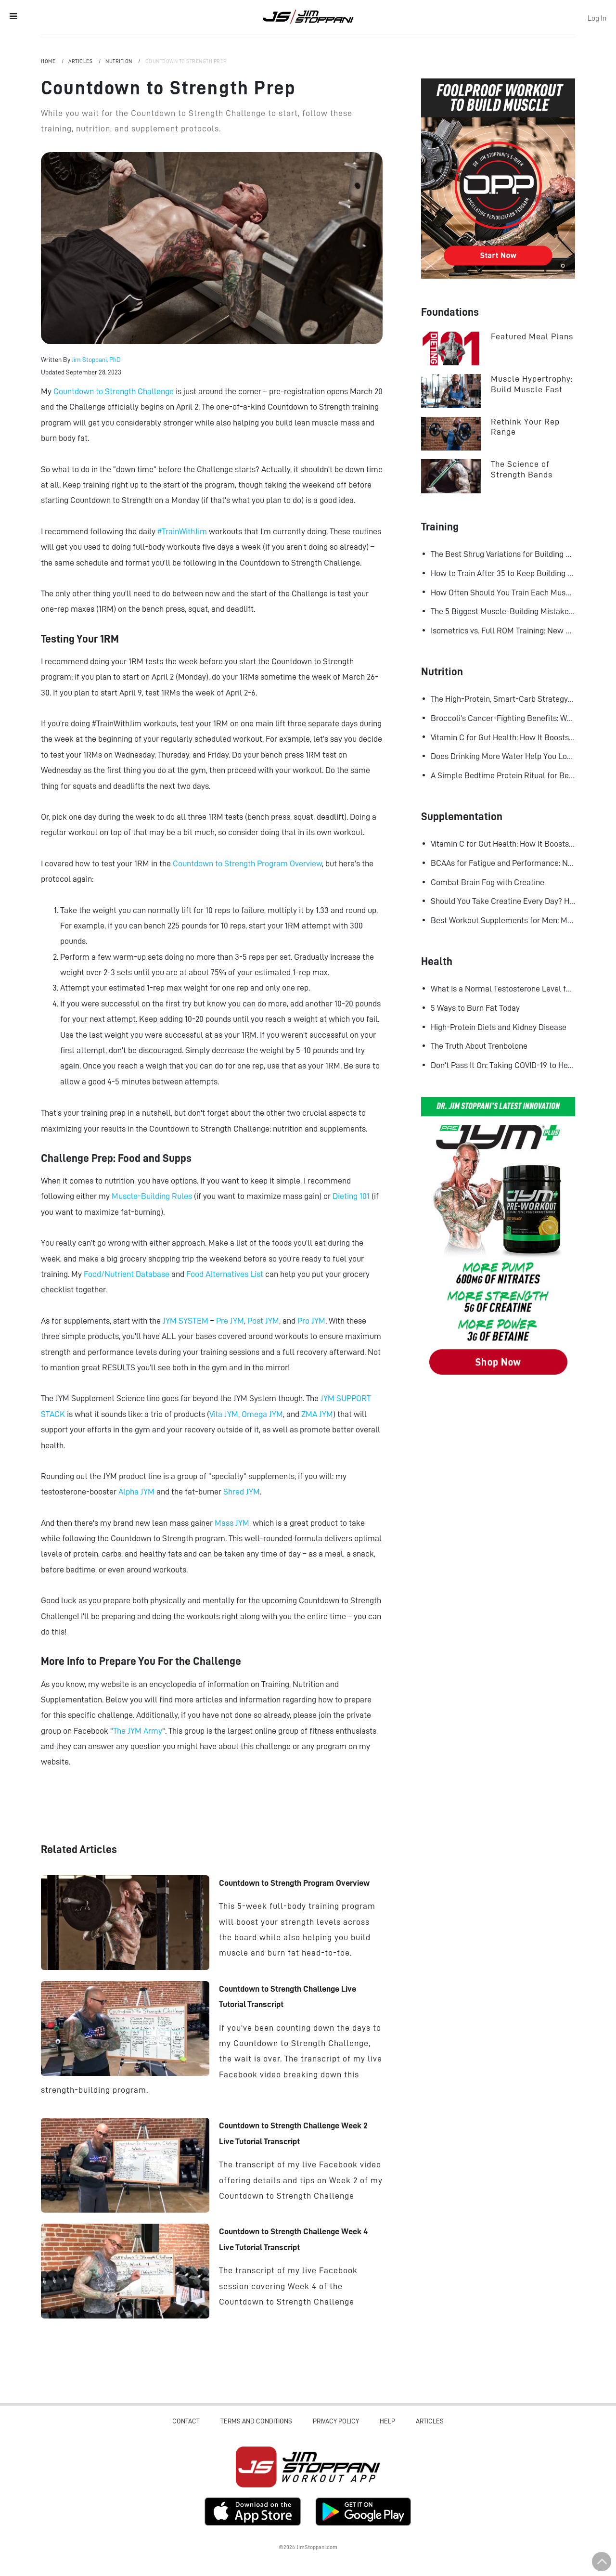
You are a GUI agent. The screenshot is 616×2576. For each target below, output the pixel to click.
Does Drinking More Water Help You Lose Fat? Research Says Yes (503, 756)
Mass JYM (232, 1523)
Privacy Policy (336, 2421)
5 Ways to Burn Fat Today (475, 1008)
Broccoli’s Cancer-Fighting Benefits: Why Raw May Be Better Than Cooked (503, 718)
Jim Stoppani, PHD (308, 16)
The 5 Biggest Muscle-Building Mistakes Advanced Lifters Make (503, 611)
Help (387, 2421)
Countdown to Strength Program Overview (247, 863)
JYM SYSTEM (185, 1320)
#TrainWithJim (182, 531)
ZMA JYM (317, 1414)
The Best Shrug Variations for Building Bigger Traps (503, 554)
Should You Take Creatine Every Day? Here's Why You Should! (503, 901)
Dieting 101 (351, 1196)
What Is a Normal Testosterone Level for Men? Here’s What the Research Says (503, 988)
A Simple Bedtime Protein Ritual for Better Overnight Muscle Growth (503, 775)
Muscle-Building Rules (152, 1196)
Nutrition (119, 61)
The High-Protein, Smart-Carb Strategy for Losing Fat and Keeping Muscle (503, 699)
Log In (597, 18)
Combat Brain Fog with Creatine (487, 882)
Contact (186, 2421)
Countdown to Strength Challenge (113, 391)
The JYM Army (137, 1730)
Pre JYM (230, 1320)
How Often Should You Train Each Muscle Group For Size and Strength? (503, 592)
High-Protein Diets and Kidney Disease (498, 1027)
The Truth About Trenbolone (479, 1046)
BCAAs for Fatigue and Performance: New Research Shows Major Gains (503, 863)
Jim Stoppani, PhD (96, 359)
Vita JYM (223, 1414)
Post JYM (263, 1320)
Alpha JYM (136, 1491)
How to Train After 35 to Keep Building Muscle (503, 573)
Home (49, 61)
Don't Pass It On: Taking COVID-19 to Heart (503, 1065)
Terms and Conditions (256, 2421)
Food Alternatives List (224, 1274)
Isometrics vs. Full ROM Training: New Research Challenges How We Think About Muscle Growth (503, 630)
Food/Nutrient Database (126, 1274)
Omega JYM (262, 1414)
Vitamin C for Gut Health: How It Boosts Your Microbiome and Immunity (503, 737)
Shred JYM (241, 1491)
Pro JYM (311, 1320)
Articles (81, 61)
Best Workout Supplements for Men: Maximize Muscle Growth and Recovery (503, 920)
